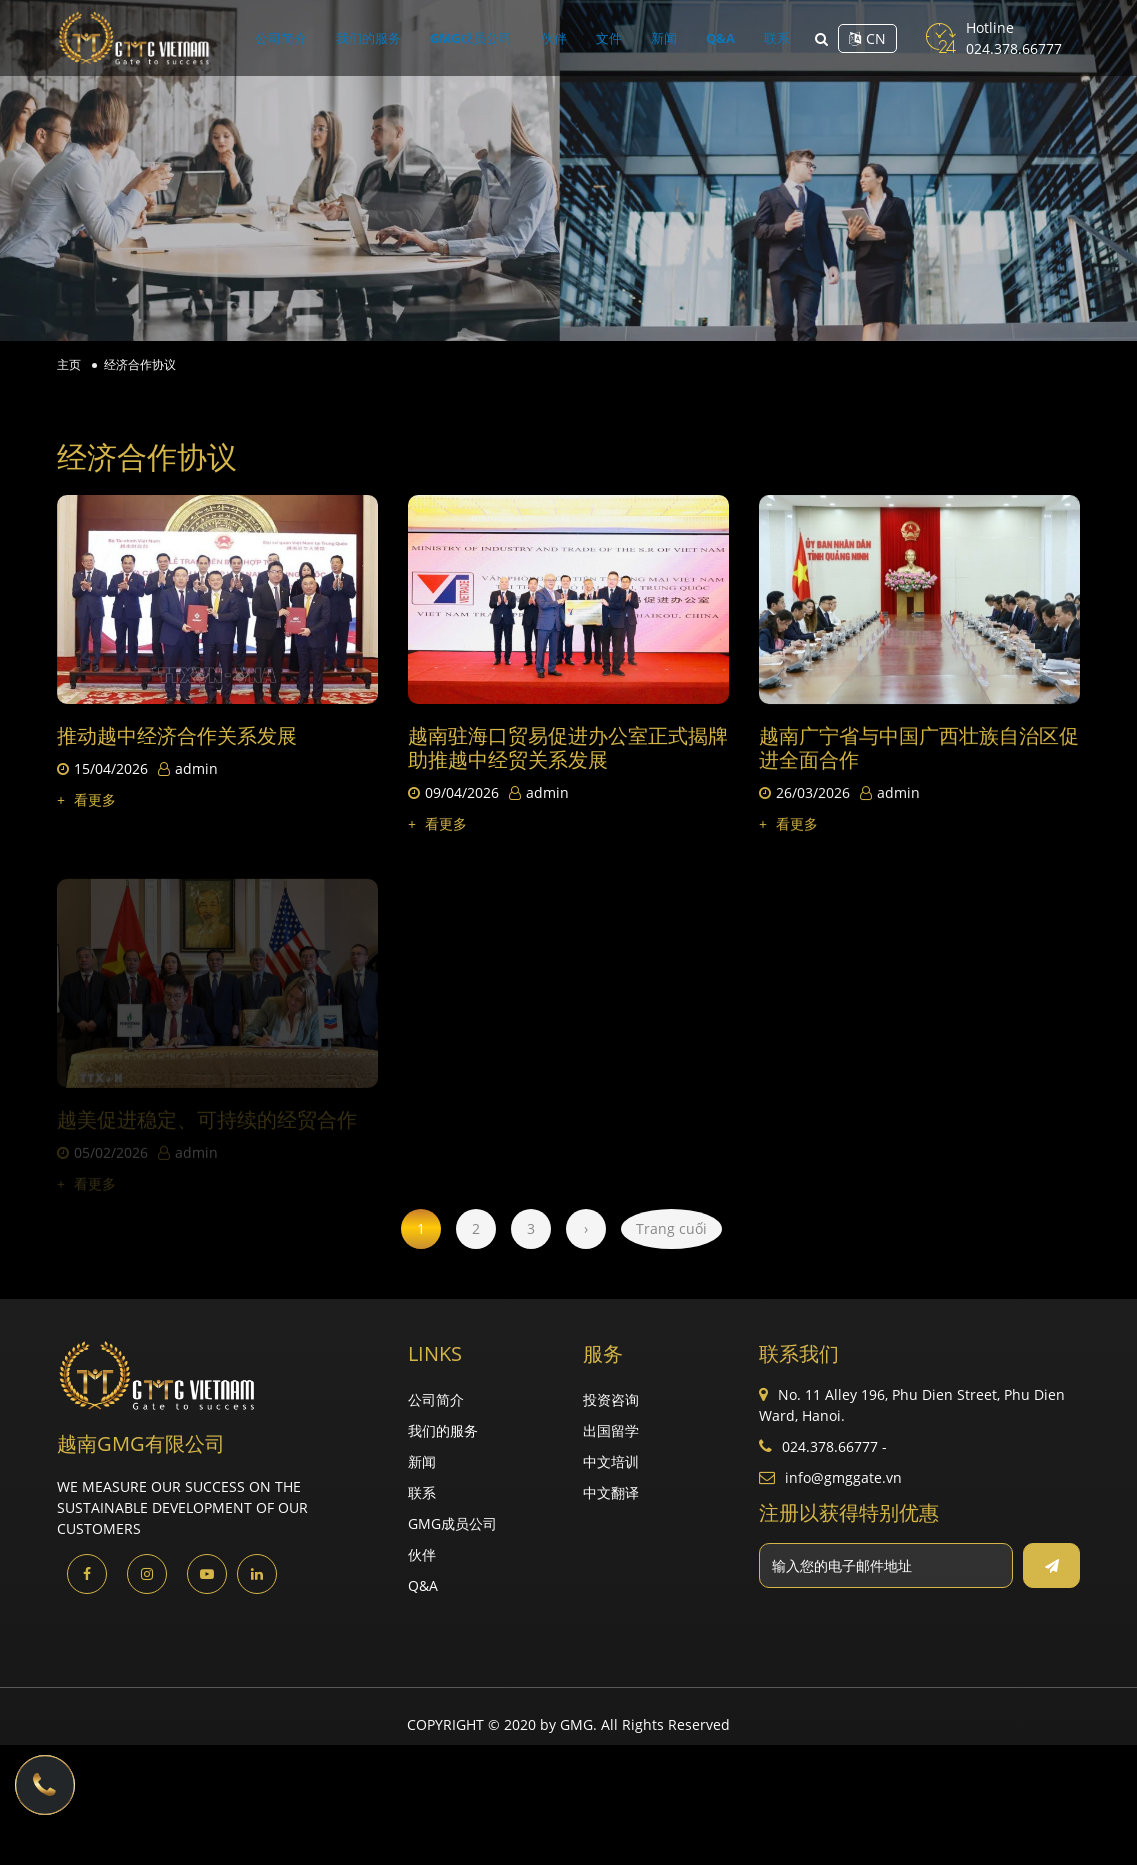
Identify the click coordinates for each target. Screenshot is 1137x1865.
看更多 (86, 799)
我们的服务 (420, 38)
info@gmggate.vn (843, 1477)
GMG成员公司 (502, 38)
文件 (598, 38)
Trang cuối (671, 1228)
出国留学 (611, 1430)
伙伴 (564, 38)
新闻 (632, 38)
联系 (703, 38)
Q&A (667, 38)
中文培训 (611, 1461)
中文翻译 (611, 1492)
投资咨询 (611, 1399)
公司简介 (354, 38)
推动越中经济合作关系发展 (177, 735)
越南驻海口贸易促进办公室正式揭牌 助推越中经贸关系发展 (568, 747)
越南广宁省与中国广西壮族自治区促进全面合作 (919, 748)
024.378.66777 (1014, 48)
